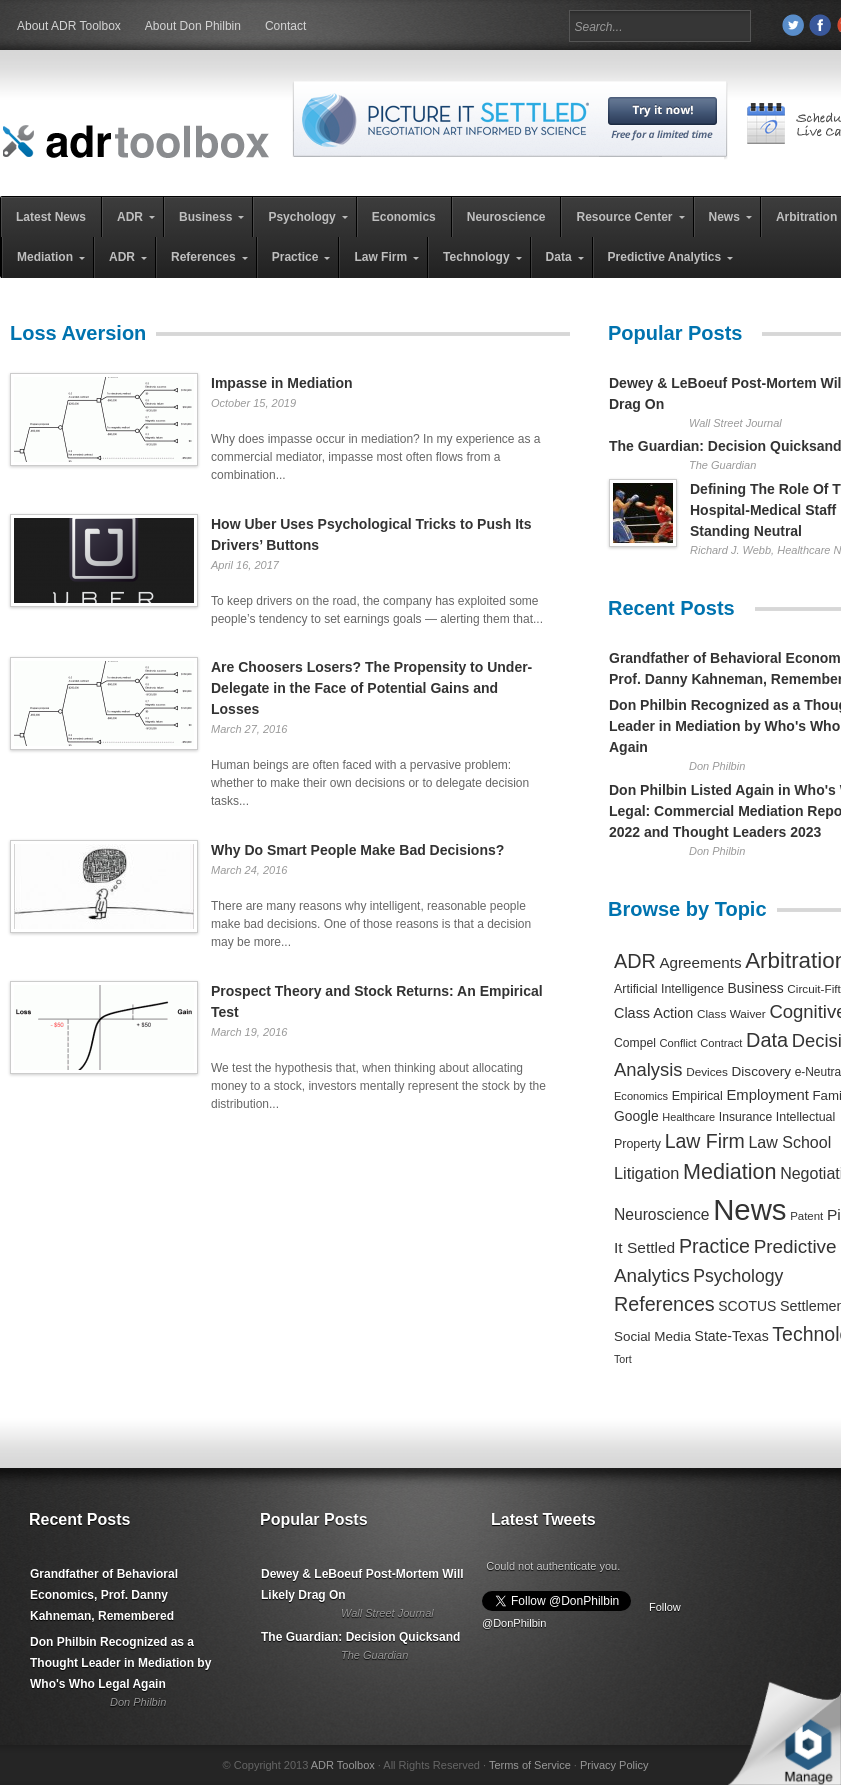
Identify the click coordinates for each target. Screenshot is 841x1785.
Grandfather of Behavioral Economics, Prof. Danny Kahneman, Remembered (104, 1595)
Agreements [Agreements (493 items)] (700, 962)
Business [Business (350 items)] (756, 988)
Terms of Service (530, 1765)
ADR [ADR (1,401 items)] (635, 961)
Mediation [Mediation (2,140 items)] (730, 1171)
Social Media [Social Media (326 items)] (652, 1336)
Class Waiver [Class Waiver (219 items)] (731, 1013)
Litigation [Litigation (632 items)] (646, 1173)
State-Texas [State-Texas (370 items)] (732, 1336)
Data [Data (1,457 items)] (767, 1040)
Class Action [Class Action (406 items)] (653, 1013)
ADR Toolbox (343, 1765)
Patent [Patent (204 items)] (806, 1216)
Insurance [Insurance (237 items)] (745, 1117)
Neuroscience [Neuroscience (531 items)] (662, 1214)
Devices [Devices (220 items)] (707, 1071)
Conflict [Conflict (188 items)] (677, 1043)
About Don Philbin (193, 26)
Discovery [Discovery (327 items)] (761, 1071)
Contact (285, 26)
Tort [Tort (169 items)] (623, 1359)
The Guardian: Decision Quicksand (360, 1637)
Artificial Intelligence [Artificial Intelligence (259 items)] (669, 989)
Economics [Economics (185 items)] (641, 1096)
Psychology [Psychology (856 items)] (738, 1276)
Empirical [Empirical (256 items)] (697, 1096)
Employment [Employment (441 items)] (767, 1095)
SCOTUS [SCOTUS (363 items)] (747, 1306)
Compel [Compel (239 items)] (635, 1043)
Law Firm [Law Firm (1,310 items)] (705, 1141)
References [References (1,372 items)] (664, 1304)
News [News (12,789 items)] (749, 1209)
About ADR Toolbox (69, 26)
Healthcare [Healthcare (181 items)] (688, 1117)
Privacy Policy (614, 1765)
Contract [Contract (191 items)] (721, 1043)
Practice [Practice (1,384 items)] (714, 1246)
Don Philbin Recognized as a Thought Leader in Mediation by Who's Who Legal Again (120, 1663)
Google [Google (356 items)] (636, 1116)
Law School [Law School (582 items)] (789, 1142)
